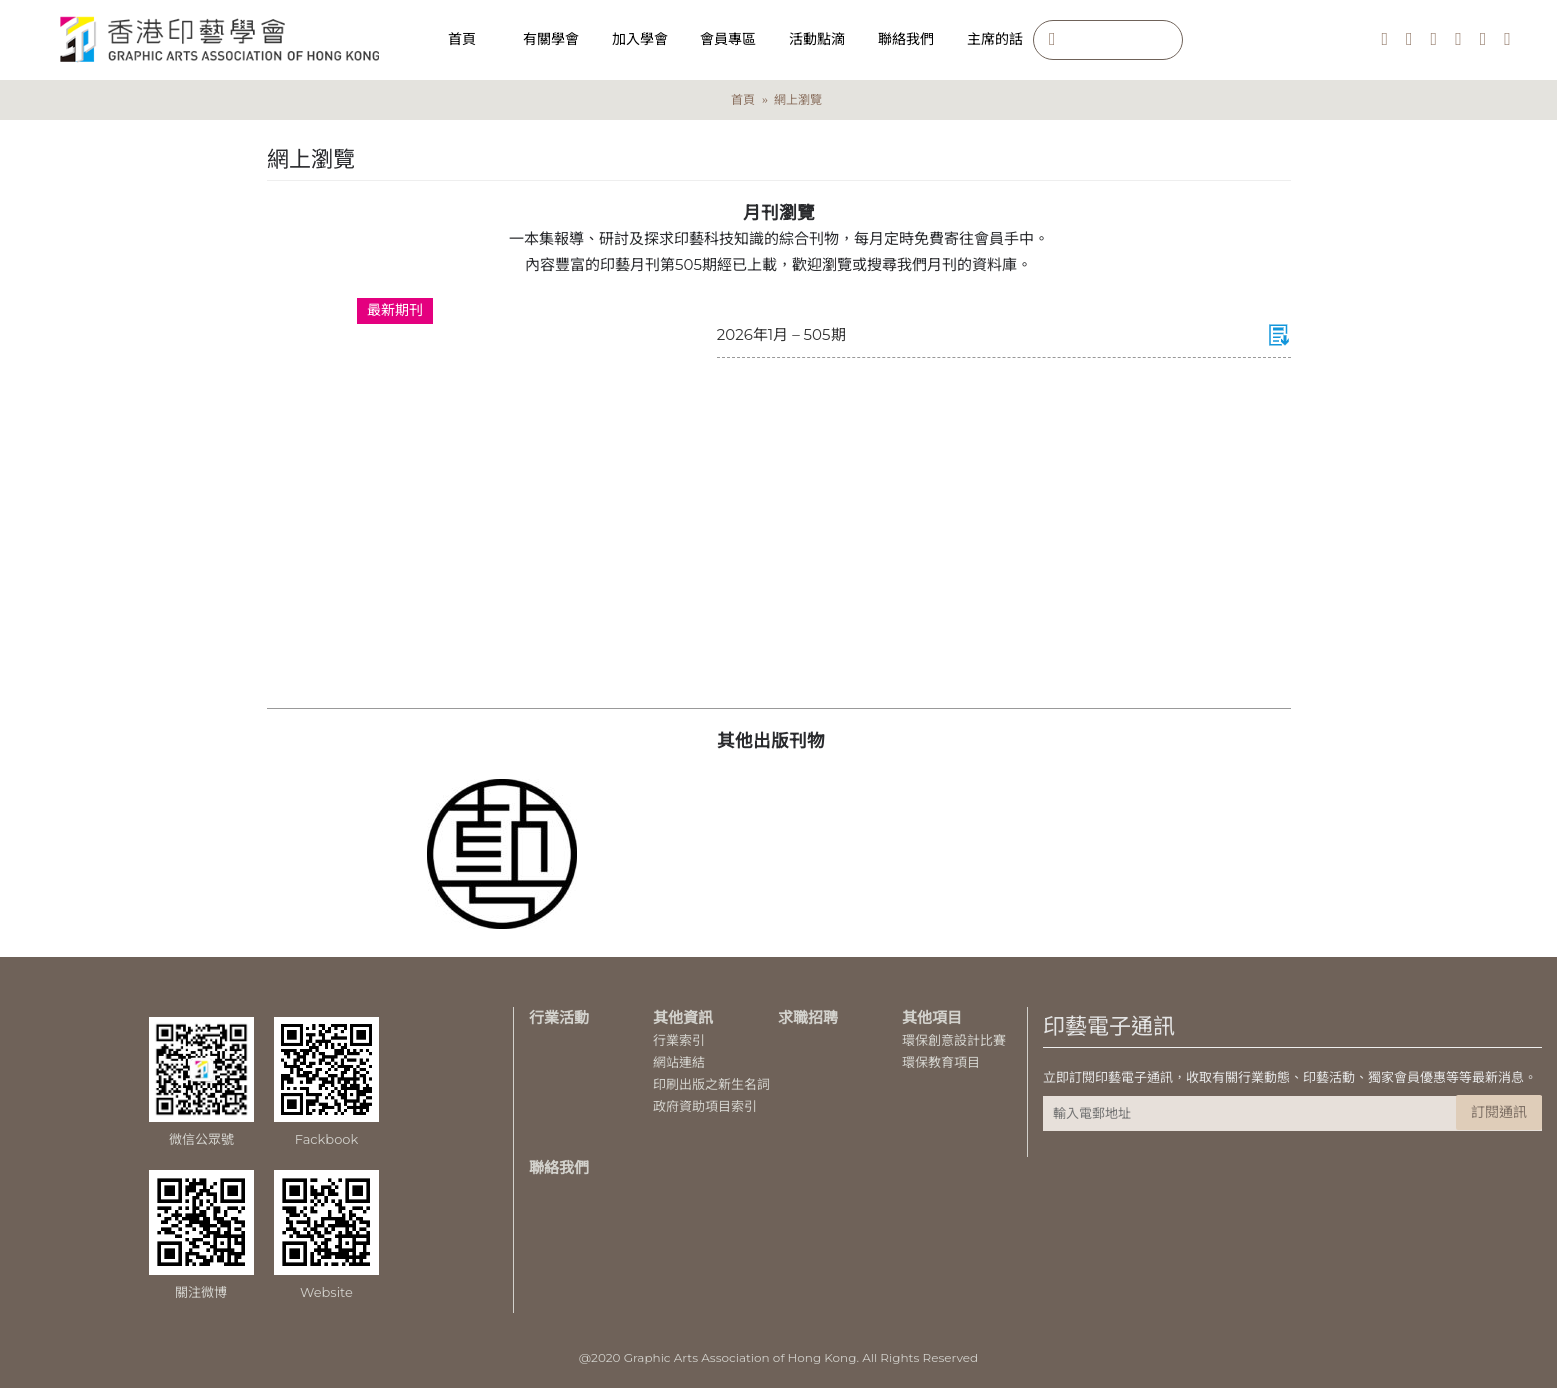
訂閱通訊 (1499, 1112)
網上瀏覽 (798, 99)
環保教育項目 (941, 1062)
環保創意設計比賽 (954, 1040)
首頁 (743, 99)
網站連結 (679, 1062)
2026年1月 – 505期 (781, 334)
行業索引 (679, 1040)
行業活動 (559, 1017)
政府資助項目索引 (705, 1106)
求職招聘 (808, 1017)
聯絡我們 (559, 1167)
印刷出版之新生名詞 (711, 1084)
